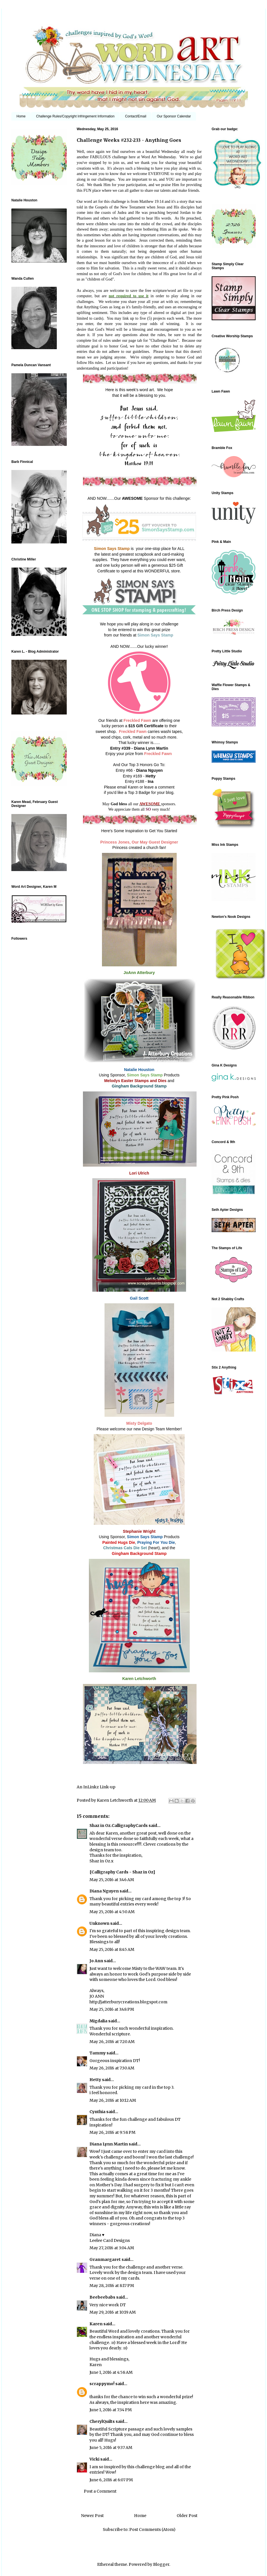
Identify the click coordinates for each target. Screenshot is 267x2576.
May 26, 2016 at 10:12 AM (112, 2100)
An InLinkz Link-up (96, 1786)
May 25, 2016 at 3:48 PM (111, 2009)
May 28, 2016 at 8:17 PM (111, 2285)
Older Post (187, 2515)
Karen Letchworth (115, 1800)
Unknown (99, 1923)
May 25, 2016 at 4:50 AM (112, 1911)
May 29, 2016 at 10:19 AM (112, 2312)
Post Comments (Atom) (152, 2529)
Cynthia (97, 2111)
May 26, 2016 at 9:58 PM (112, 2132)
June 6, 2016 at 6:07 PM (111, 2479)
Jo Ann (96, 1960)
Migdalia (98, 2020)
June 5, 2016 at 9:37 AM (110, 2447)
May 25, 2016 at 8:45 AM (111, 1949)
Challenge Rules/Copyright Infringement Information (75, 116)
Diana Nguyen (104, 1891)
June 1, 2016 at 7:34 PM (110, 2409)
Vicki (94, 2459)
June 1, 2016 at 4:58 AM (111, 2372)
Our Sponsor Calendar (174, 116)
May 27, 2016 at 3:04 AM (111, 2247)
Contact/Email (135, 116)
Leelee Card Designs (109, 2240)
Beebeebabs (102, 2297)
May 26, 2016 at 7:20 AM (112, 2041)
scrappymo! (101, 2383)
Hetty (95, 2079)
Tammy (97, 2053)
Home (21, 116)
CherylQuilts (102, 2421)
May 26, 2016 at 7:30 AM (111, 2068)
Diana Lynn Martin (108, 2144)
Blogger (161, 2564)
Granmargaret (105, 2259)
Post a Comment (100, 2491)
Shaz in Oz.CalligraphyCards (118, 1825)
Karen (96, 2323)
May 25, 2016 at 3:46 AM (111, 1879)
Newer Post (92, 2515)
